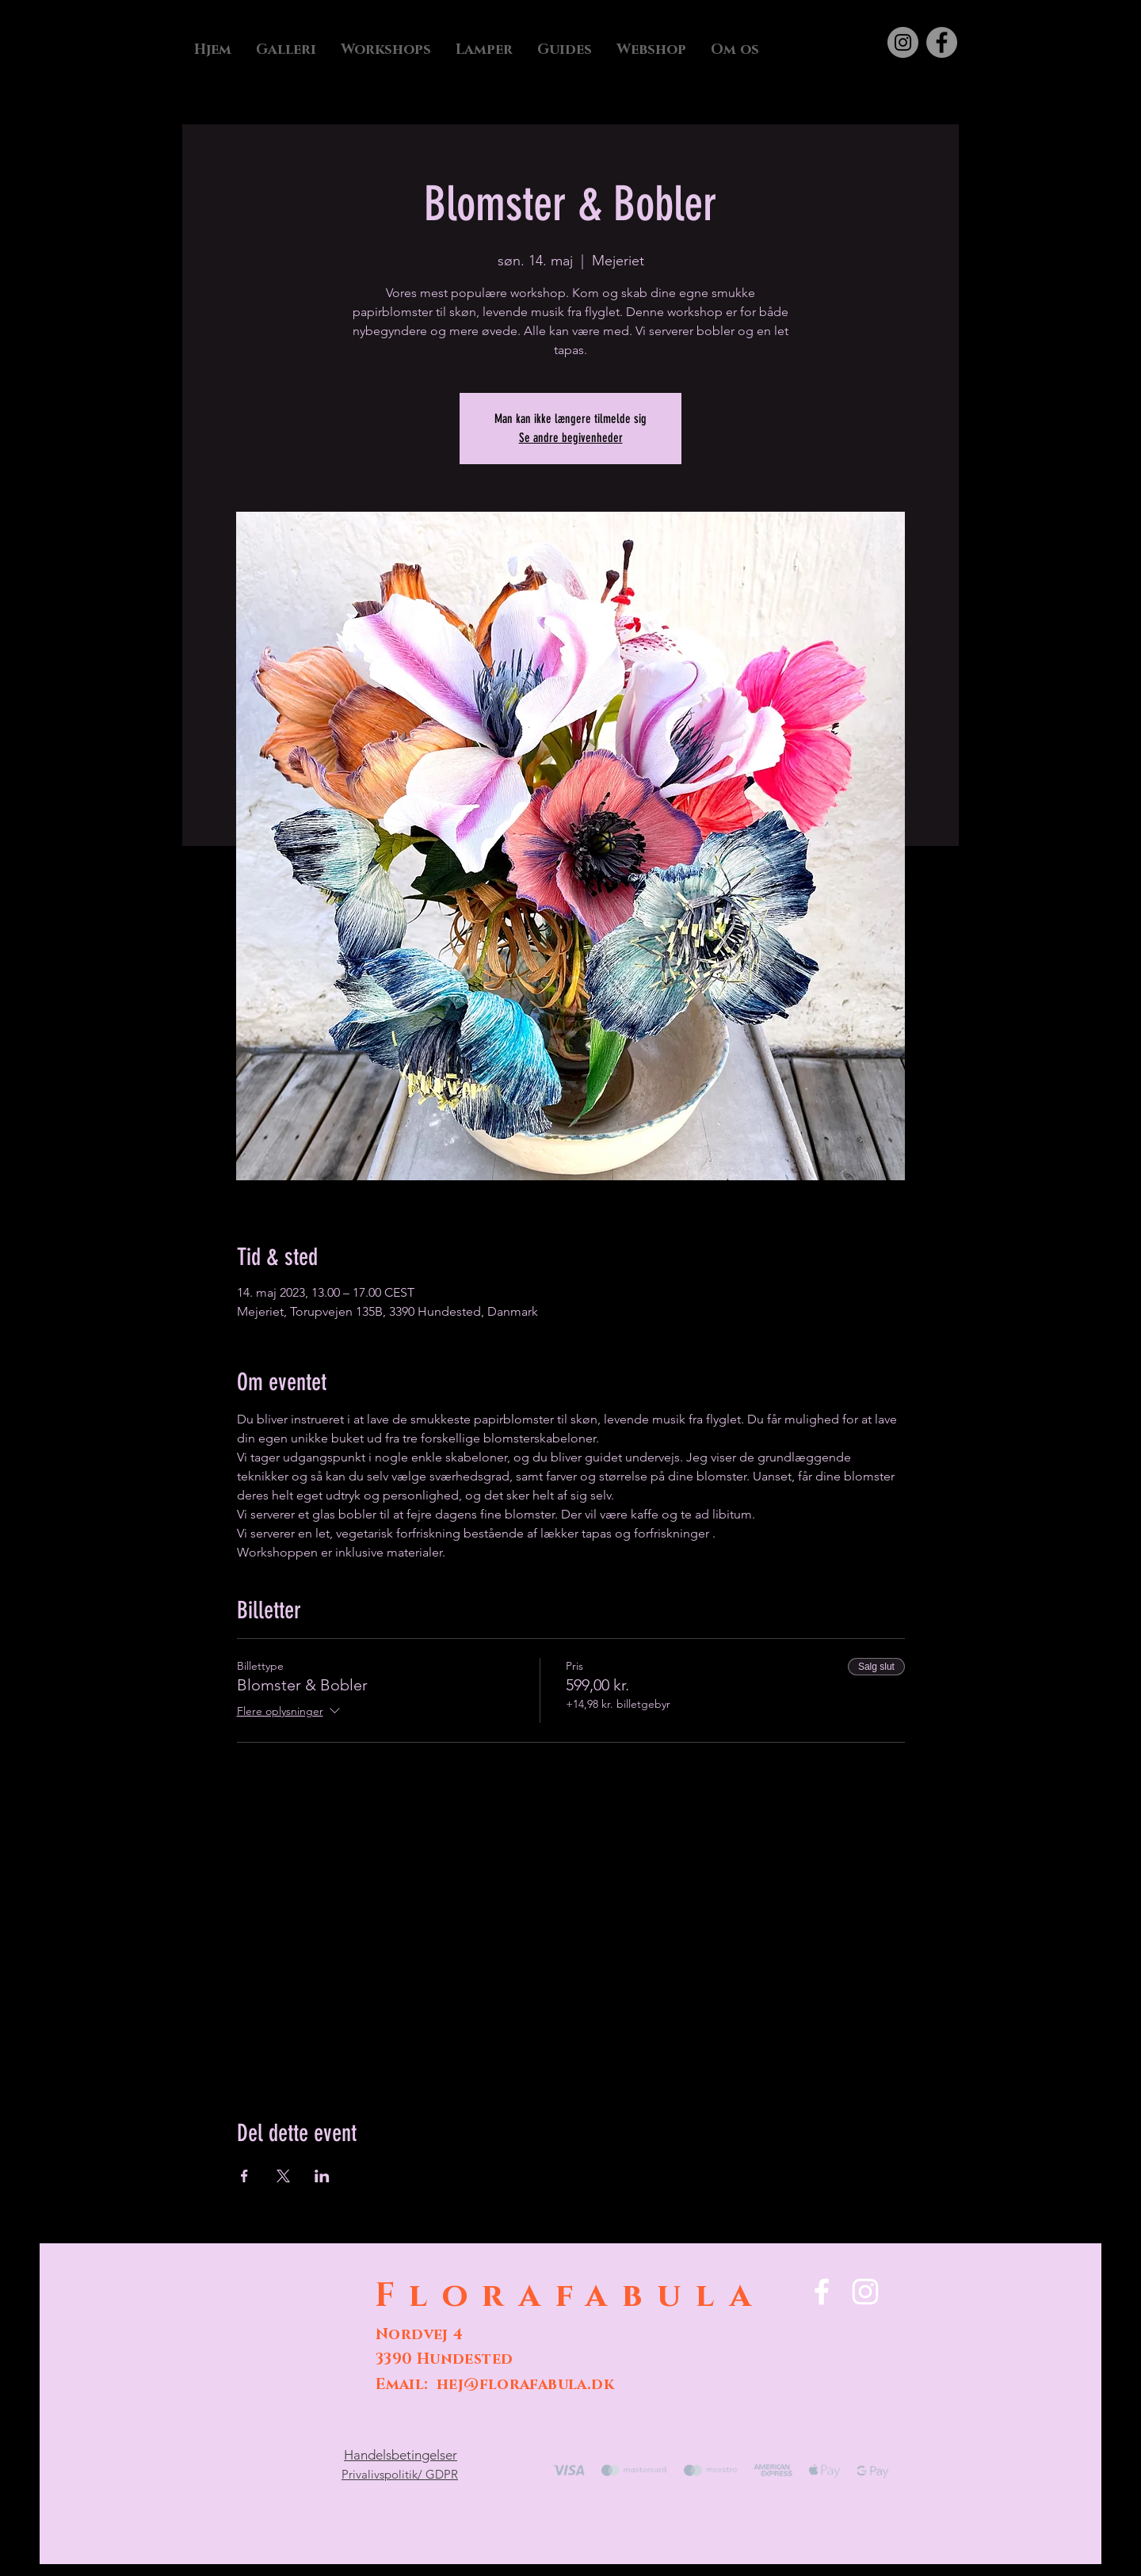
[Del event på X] (283, 2176)
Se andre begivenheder (571, 437)
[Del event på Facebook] (244, 2176)
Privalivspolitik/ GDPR (400, 2474)
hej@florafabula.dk (525, 2385)
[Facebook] (941, 42)
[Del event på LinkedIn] (322, 2176)
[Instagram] (902, 42)
